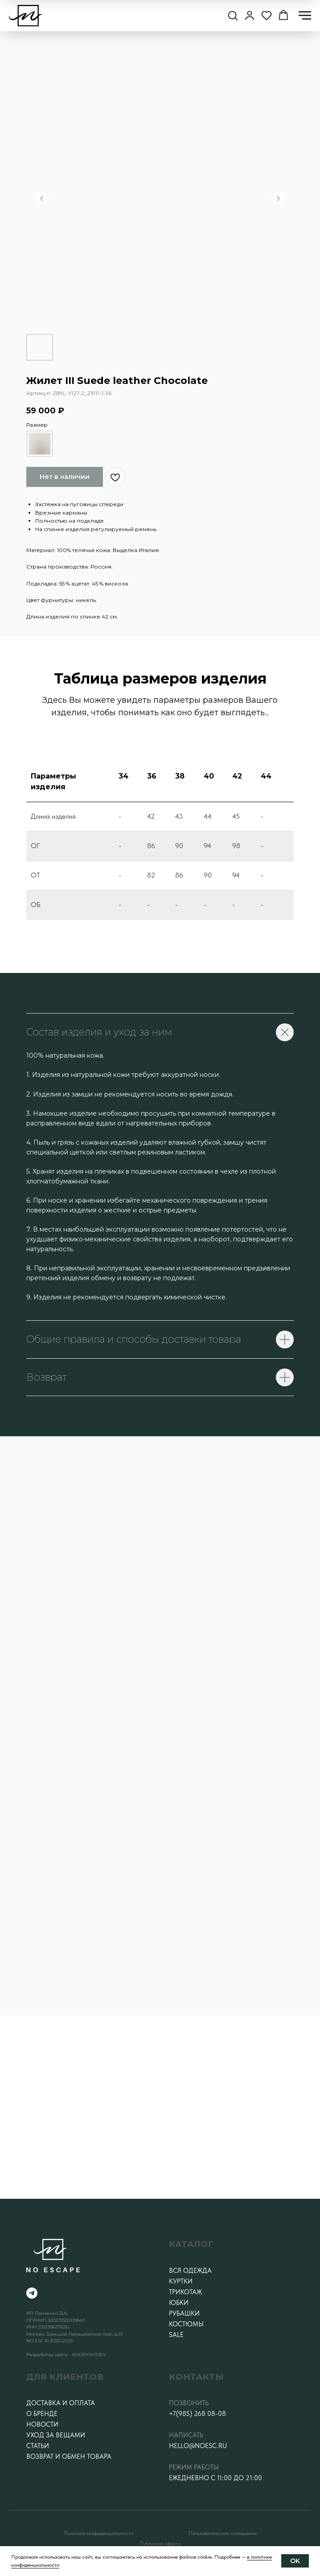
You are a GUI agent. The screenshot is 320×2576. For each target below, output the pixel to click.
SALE (176, 2335)
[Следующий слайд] (278, 198)
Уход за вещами (55, 2435)
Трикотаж (185, 2292)
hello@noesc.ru (198, 2446)
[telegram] (31, 2293)
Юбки (179, 2303)
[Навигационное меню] (305, 15)
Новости (42, 2424)
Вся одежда (190, 2271)
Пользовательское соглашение (223, 2533)
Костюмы (186, 2324)
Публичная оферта (160, 2543)
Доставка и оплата (60, 2403)
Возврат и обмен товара (68, 2456)
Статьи (37, 2446)
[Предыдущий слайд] (42, 198)
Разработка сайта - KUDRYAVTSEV (66, 2355)
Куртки (181, 2281)
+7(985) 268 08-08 (197, 2414)
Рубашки (184, 2313)
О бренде (41, 2414)
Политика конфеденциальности (98, 2533)
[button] (232, 15)
